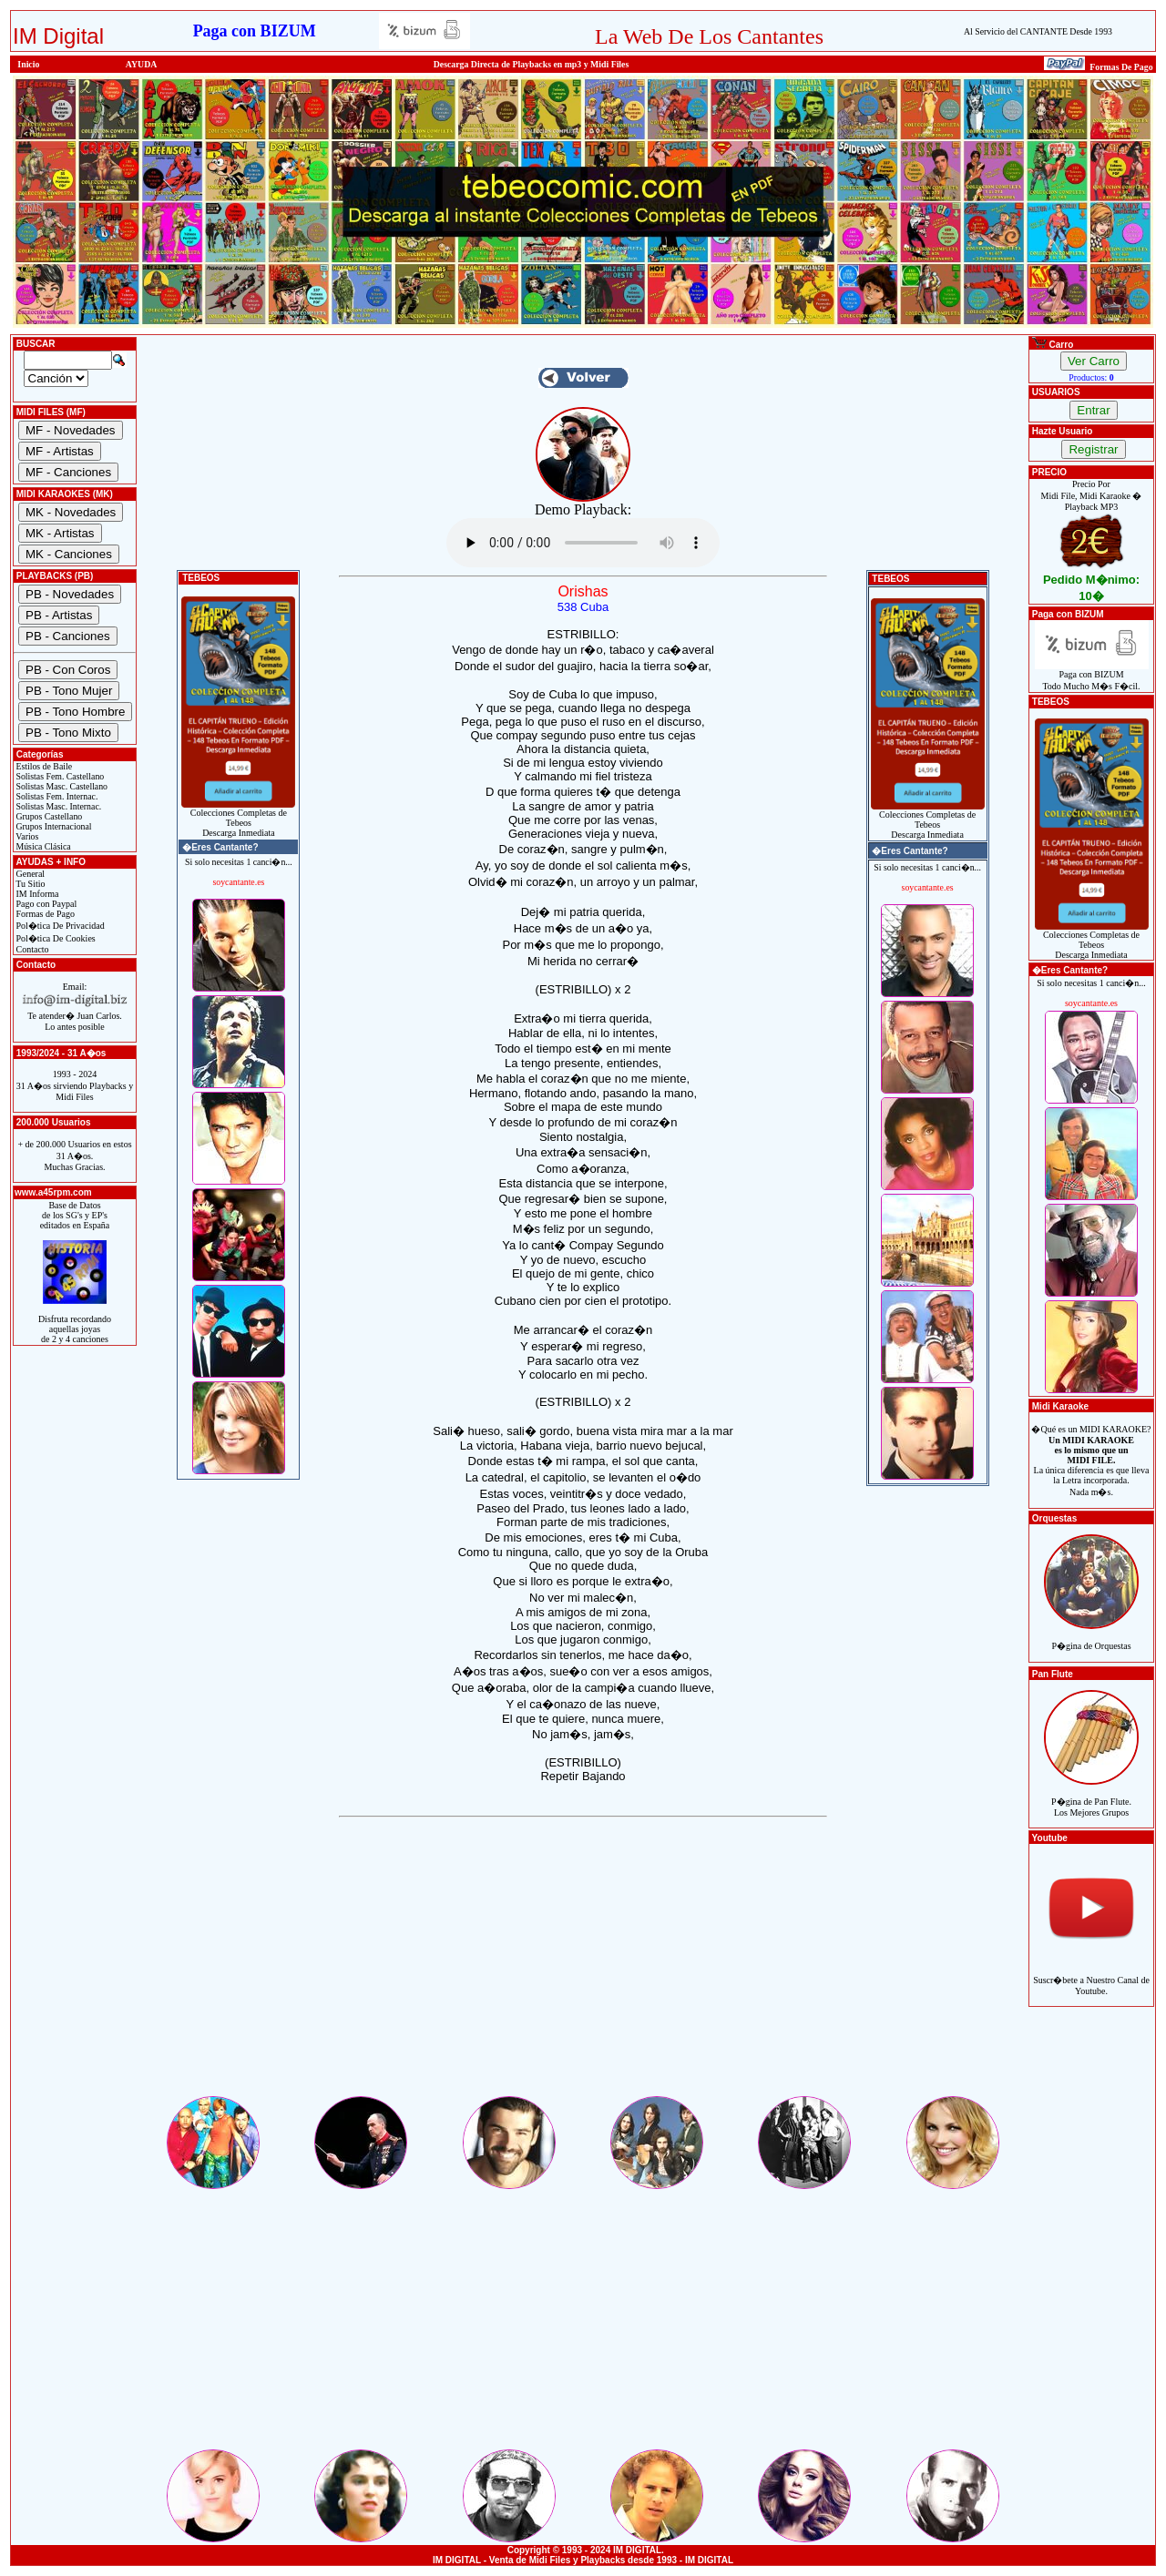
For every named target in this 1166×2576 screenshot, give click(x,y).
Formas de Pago (44, 914)
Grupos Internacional (53, 826)
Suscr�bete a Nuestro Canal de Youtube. (1091, 1975)
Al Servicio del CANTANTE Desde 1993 (1038, 31)
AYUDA (142, 64)
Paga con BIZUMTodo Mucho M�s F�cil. (1092, 676)
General (29, 874)
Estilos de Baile (43, 766)
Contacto (31, 949)
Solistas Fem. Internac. (55, 796)
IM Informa (36, 894)
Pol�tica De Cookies (55, 938)
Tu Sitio (29, 884)
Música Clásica (42, 846)
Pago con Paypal (45, 904)
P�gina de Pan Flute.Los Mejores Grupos (1091, 1797)
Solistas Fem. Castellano (59, 776)
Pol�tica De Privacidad (59, 926)
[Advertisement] (583, 1965)
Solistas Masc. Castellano (60, 786)
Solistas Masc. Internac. (57, 806)
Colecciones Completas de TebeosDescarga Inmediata (238, 818)
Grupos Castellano (48, 816)
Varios (26, 836)
